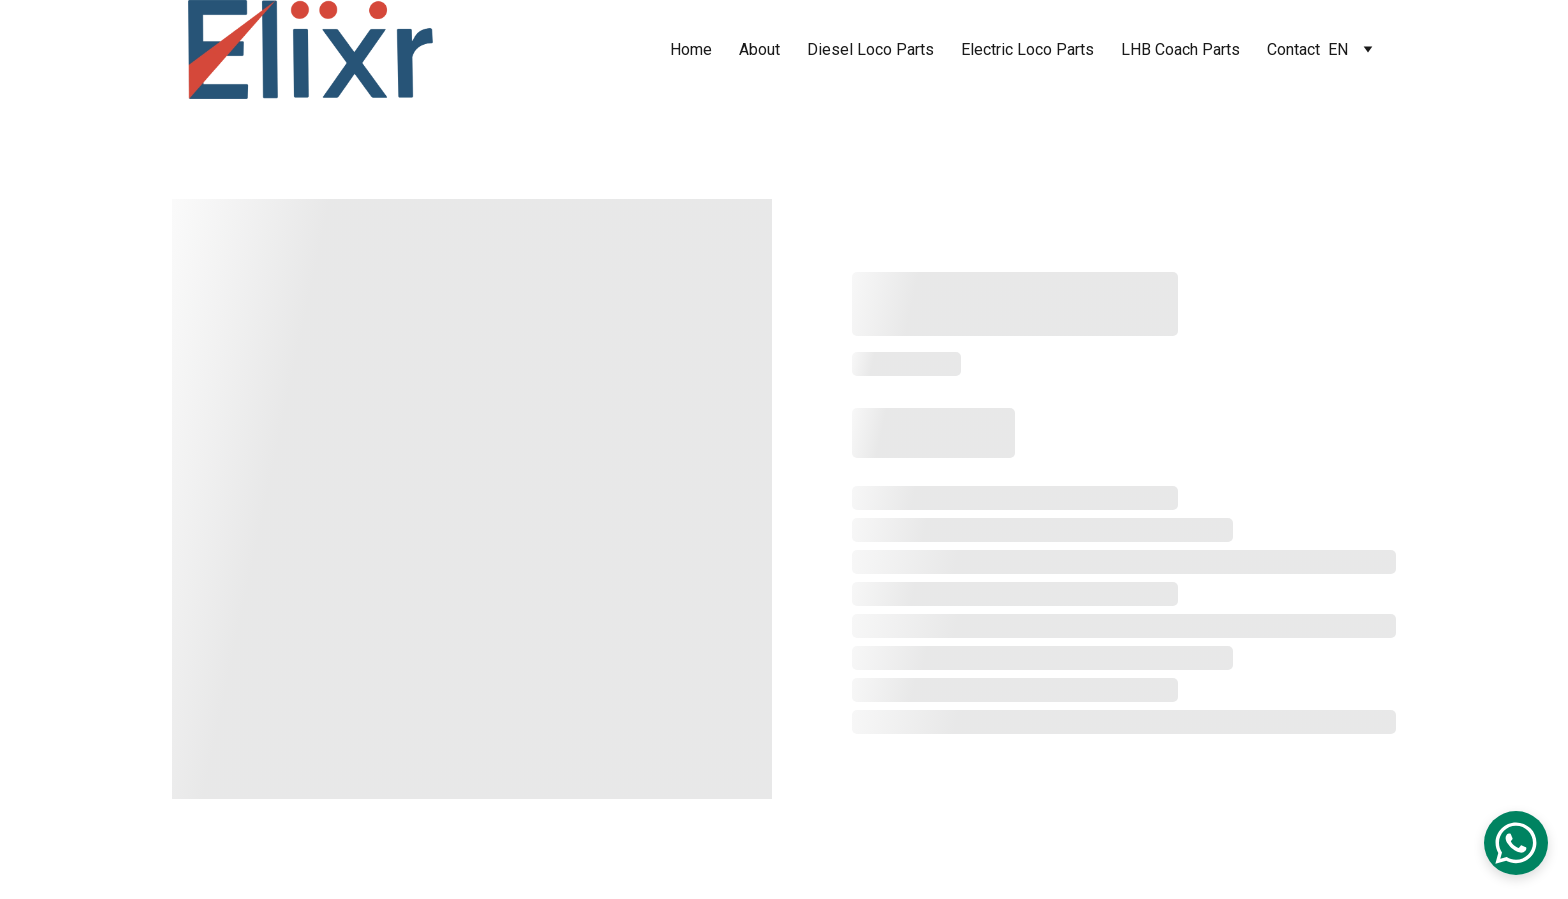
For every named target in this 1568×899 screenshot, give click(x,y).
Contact (1293, 49)
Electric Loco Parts (1027, 49)
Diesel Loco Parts (870, 49)
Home (691, 49)
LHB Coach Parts (1180, 49)
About (759, 49)
